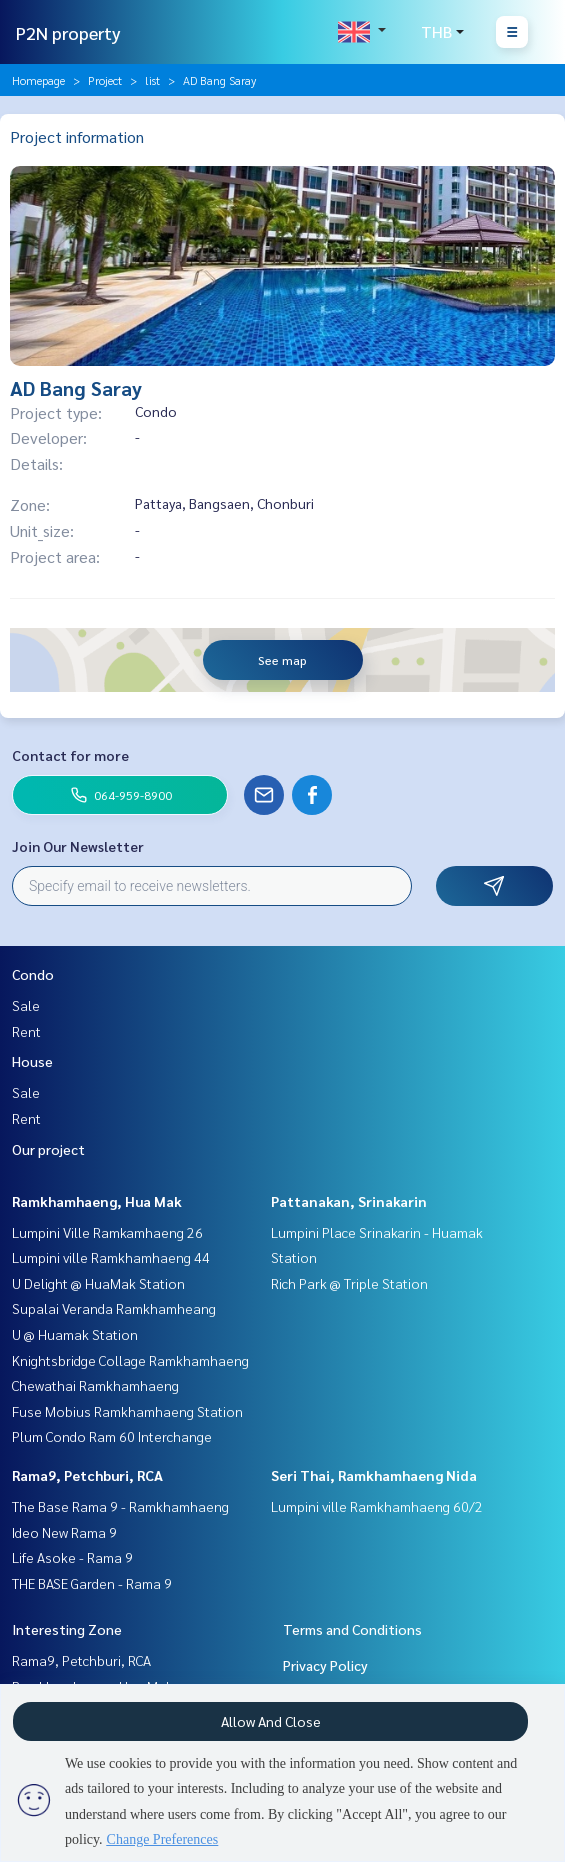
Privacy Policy (325, 1665)
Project (105, 80)
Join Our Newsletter (78, 846)
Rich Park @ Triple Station (349, 1283)
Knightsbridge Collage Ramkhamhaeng (130, 1360)
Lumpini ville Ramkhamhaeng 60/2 (377, 1506)
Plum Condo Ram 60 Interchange (112, 1436)
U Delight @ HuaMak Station (98, 1283)
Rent (26, 1031)
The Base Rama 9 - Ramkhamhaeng (120, 1506)
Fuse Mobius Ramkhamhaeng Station (127, 1411)
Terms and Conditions (352, 1629)
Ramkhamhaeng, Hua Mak (97, 1201)
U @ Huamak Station (75, 1334)
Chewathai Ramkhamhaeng (95, 1385)
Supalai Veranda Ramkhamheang (114, 1308)
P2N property (68, 32)
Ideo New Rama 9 (64, 1532)
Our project (48, 1149)
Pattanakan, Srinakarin (349, 1201)
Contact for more (70, 755)
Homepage (38, 80)
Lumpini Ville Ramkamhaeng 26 (107, 1232)
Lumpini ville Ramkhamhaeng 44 (111, 1257)
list (152, 80)
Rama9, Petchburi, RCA (87, 1475)
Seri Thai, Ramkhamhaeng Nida (374, 1475)
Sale (26, 1005)
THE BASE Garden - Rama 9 (92, 1583)
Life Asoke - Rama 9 (72, 1557)
